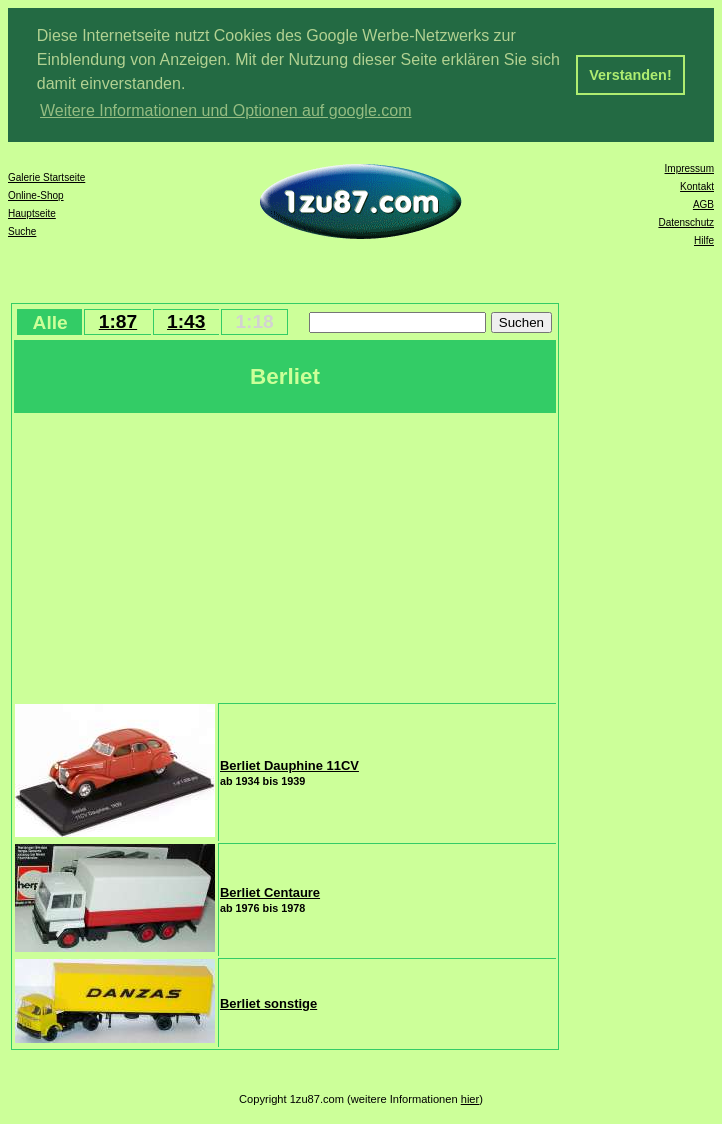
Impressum (689, 168)
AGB (703, 204)
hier (470, 1099)
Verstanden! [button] (630, 75)
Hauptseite (32, 213)
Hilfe (704, 240)
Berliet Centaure (270, 892)
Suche (22, 231)
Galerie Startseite (46, 177)
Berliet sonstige (268, 1003)
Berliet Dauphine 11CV (289, 765)
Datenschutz (686, 222)
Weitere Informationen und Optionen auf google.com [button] (226, 110)
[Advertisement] (285, 556)
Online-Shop (36, 195)
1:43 (186, 321)
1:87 (118, 321)
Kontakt (697, 186)
